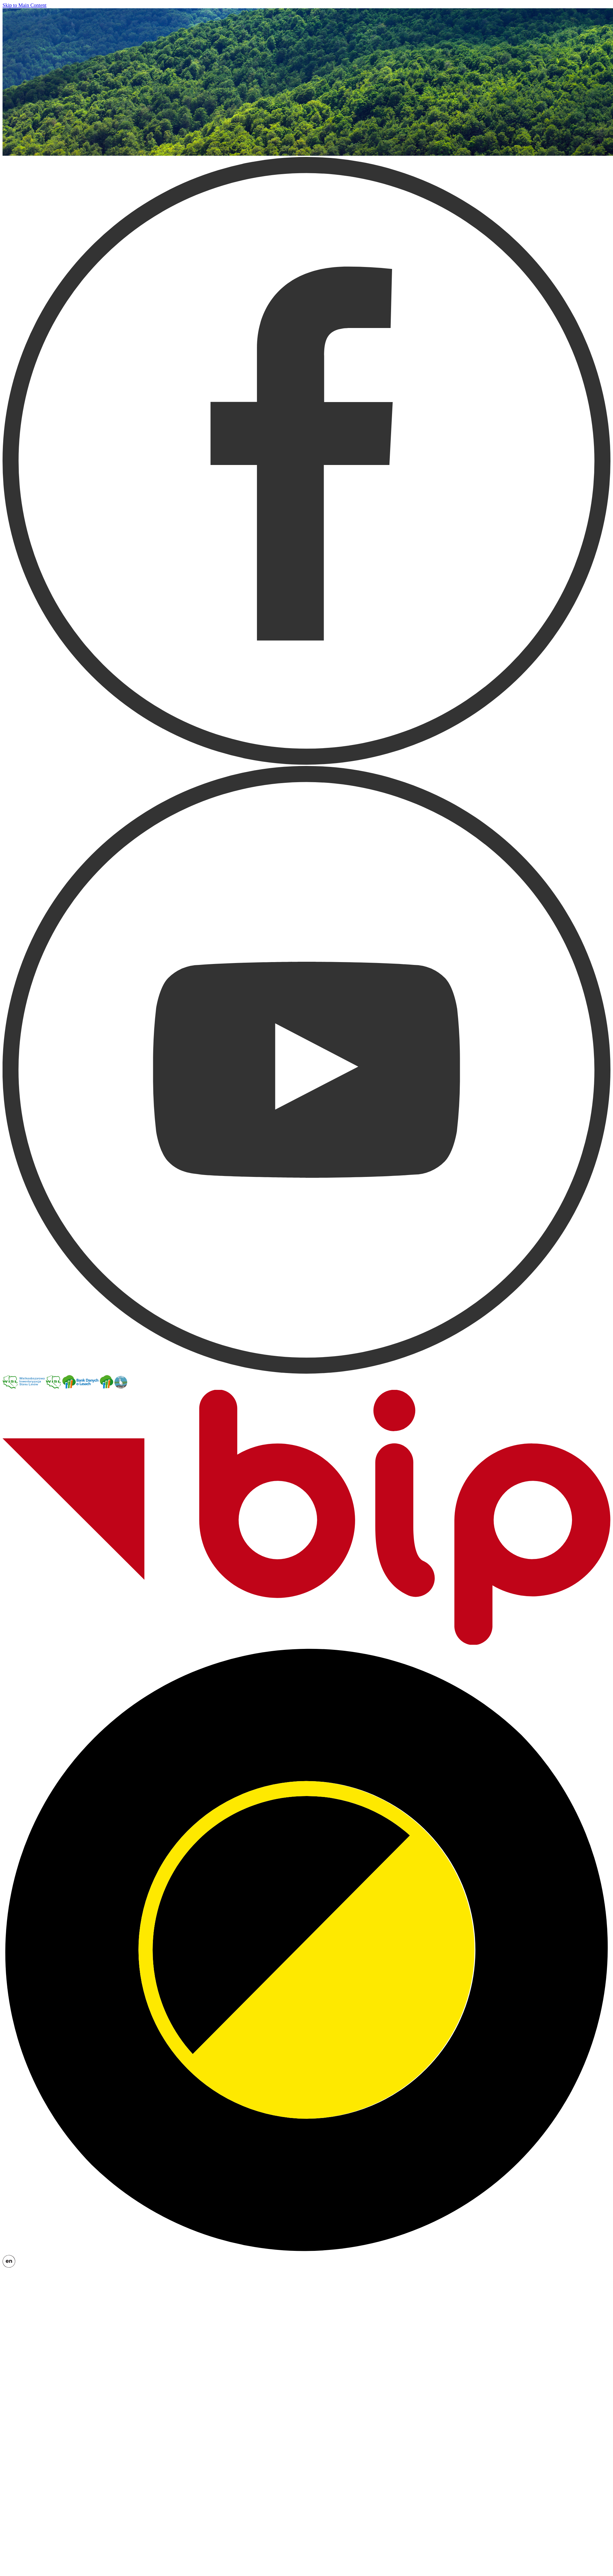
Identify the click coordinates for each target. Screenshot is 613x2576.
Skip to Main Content (24, 5)
